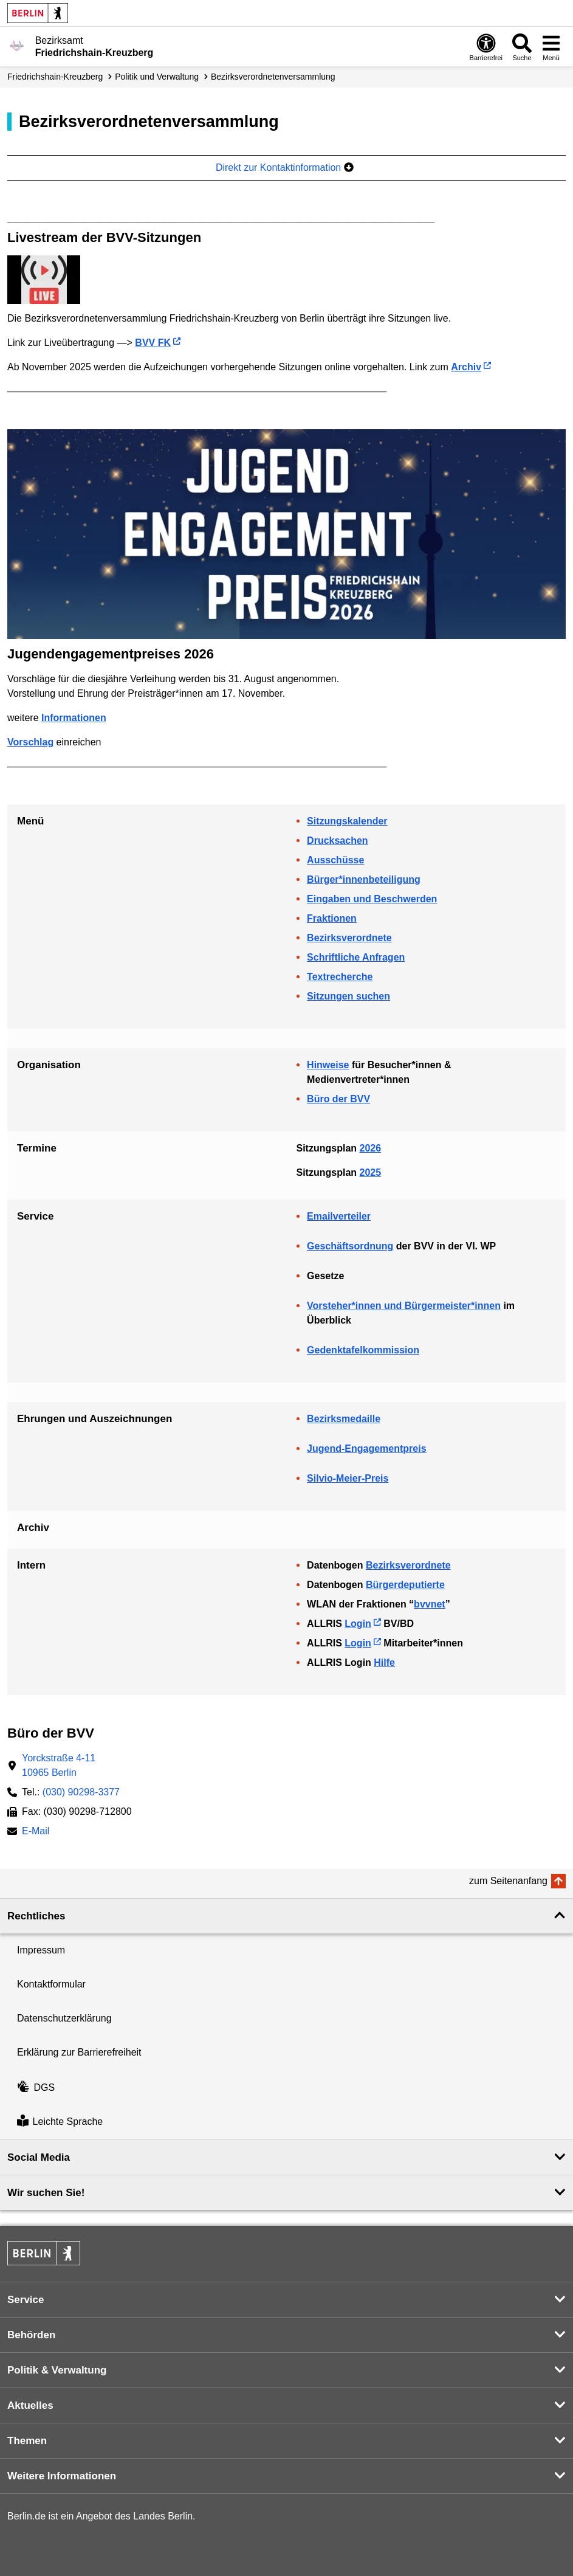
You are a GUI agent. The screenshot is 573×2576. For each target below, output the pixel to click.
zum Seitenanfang (508, 1881)
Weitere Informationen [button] (61, 2476)
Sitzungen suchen (348, 996)
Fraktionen (332, 918)
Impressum (41, 1950)
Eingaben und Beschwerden (372, 899)
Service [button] (25, 2299)
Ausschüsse (335, 860)
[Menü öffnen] (551, 47)
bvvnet (429, 1604)
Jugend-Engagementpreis (366, 1448)
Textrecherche (339, 977)
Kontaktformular (51, 1984)
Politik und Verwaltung (157, 76)
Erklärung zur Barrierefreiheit (79, 2052)
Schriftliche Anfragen (356, 957)
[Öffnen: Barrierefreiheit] (486, 47)
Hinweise (328, 1065)
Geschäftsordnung (350, 1246)
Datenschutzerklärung (64, 2018)
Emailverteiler (339, 1216)
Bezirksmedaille (343, 1419)
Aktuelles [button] (30, 2405)
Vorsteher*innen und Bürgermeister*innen (404, 1305)
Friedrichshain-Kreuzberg (55, 76)
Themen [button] (27, 2441)
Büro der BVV (338, 1099)
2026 (371, 1148)
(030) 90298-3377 (81, 1792)
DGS (36, 2087)
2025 (371, 1172)
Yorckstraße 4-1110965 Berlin (58, 1765)
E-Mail (35, 1832)
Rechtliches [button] (36, 1916)
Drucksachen (337, 840)
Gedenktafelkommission (363, 1350)
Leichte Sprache (60, 2122)
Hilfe (384, 1662)
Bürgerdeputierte (405, 1585)
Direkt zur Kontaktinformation (285, 167)
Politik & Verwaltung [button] (56, 2370)
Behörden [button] (31, 2335)
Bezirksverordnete (349, 938)
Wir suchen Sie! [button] (45, 2192)
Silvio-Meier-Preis (347, 1478)
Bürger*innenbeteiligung (363, 879)
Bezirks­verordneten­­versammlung (273, 76)
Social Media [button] (38, 2157)
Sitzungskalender (347, 821)
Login (358, 1623)
